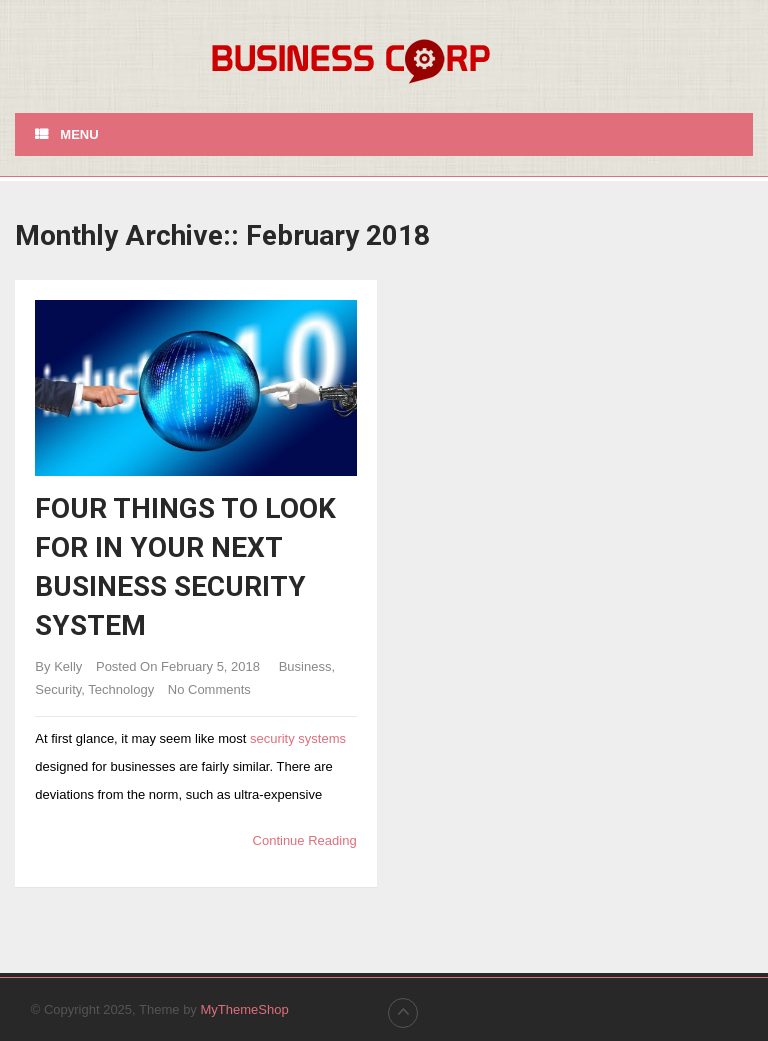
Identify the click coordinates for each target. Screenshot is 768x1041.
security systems (298, 738)
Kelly (68, 666)
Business (305, 666)
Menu (79, 134)
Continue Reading (305, 840)
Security (58, 689)
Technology (121, 689)
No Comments (209, 689)
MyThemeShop (244, 1009)
